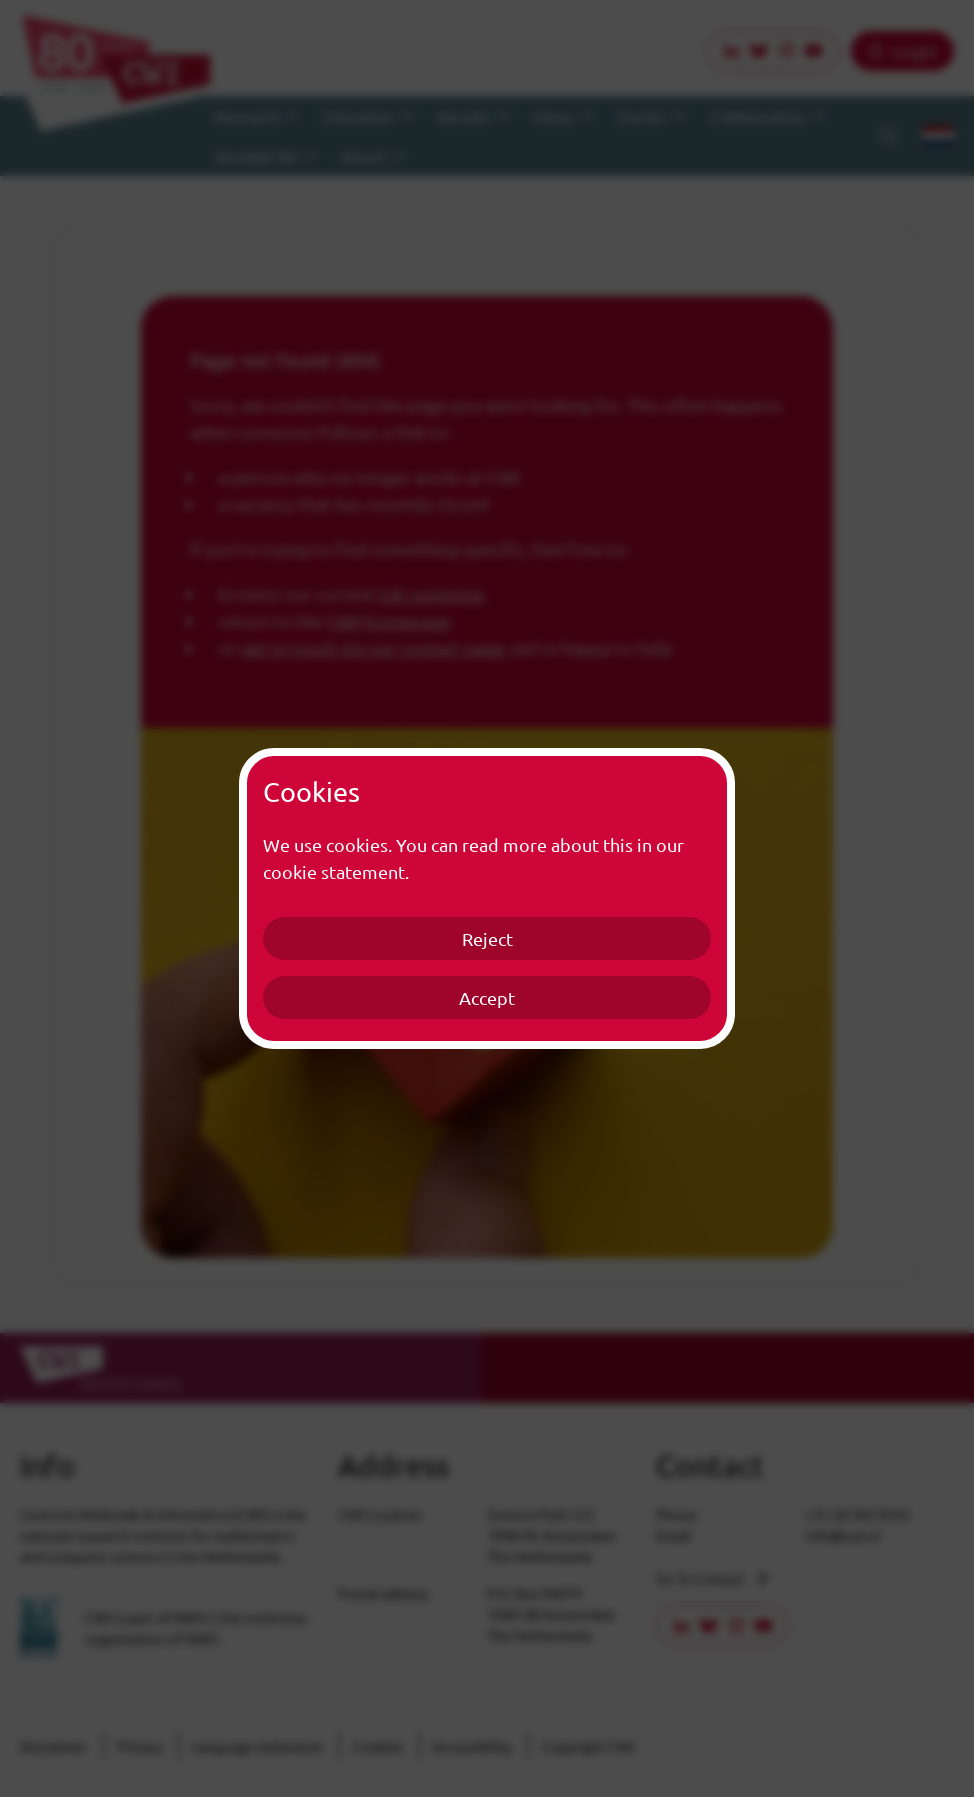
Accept (487, 997)
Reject (487, 938)
